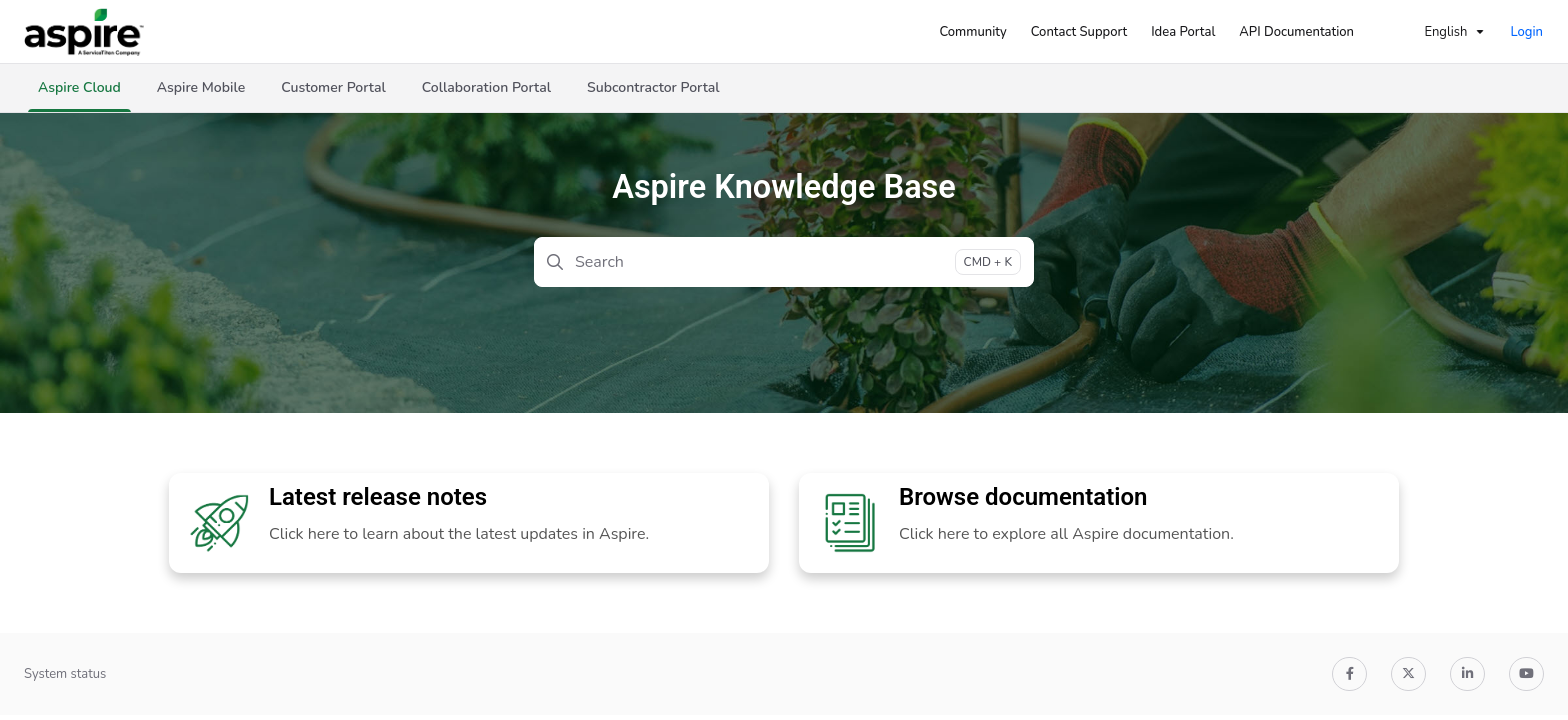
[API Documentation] (1296, 32)
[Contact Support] (1079, 32)
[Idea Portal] (1183, 32)
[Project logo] (84, 32)
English (1433, 32)
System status (65, 674)
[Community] (972, 32)
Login (1526, 32)
